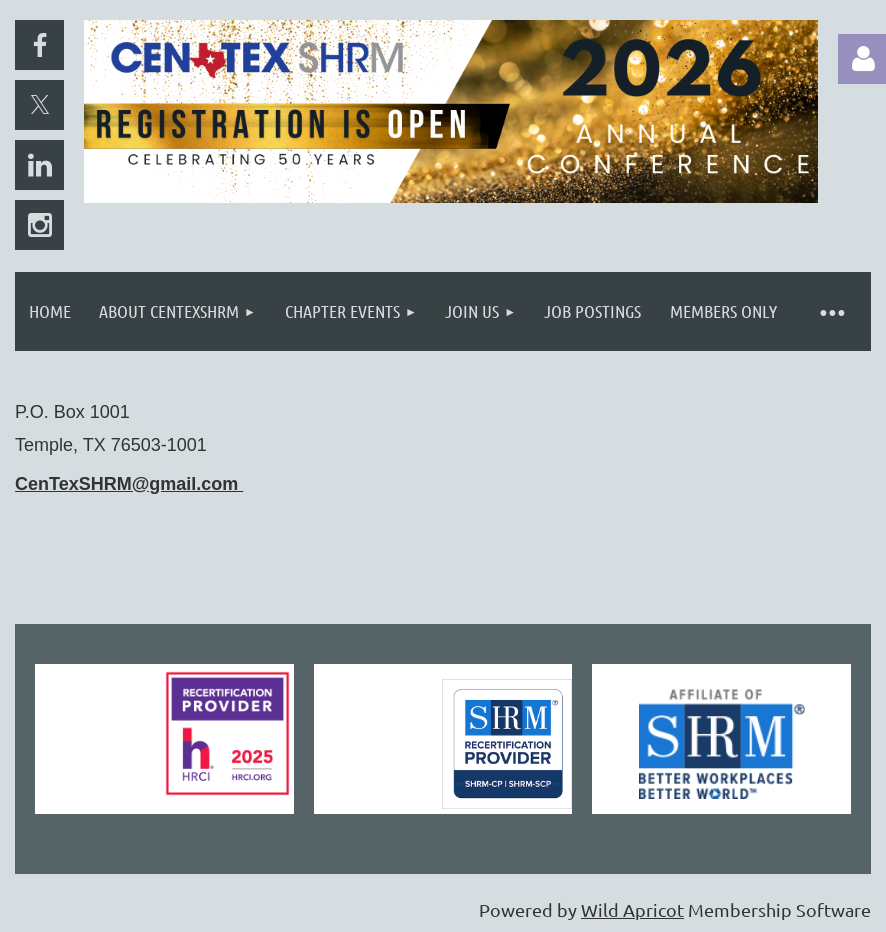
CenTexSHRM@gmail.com (129, 484)
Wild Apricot (632, 909)
